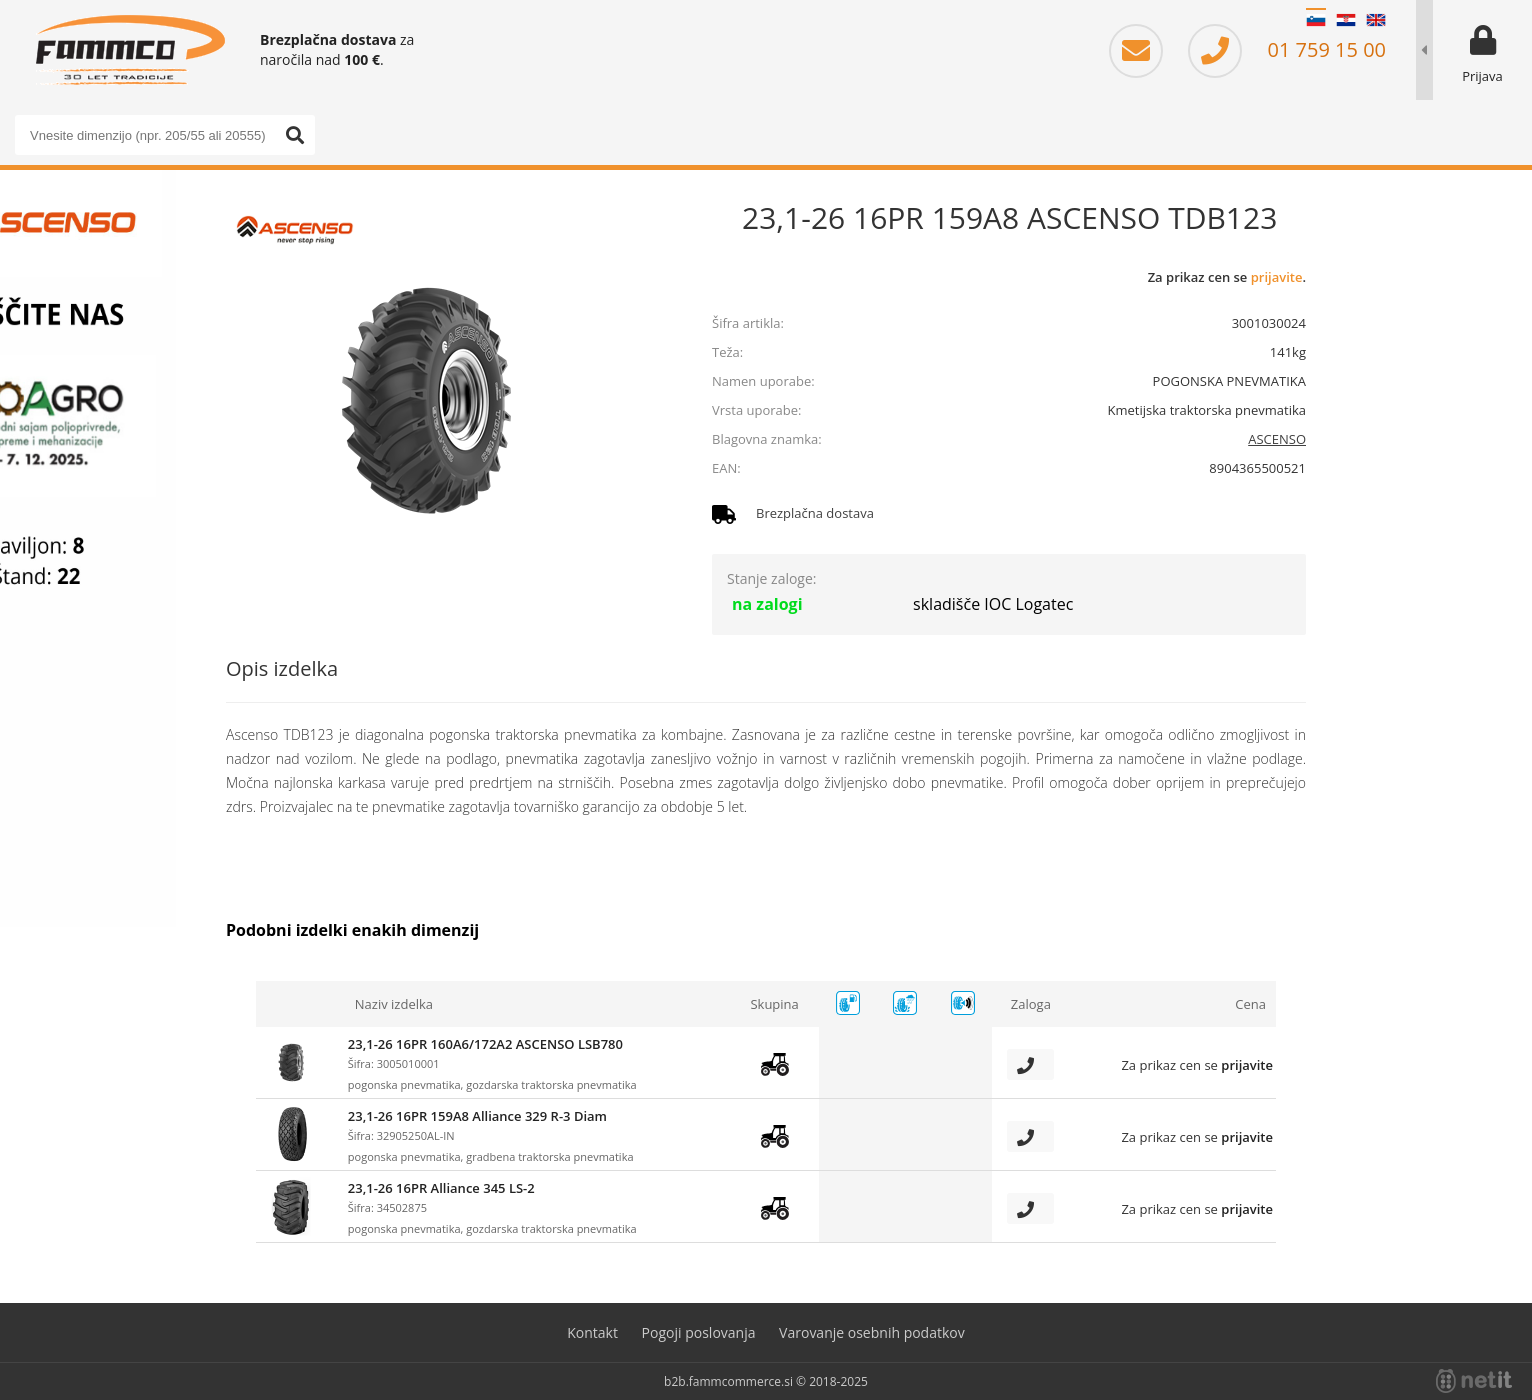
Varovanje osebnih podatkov (872, 1332)
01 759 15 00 (1287, 49)
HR (1346, 20)
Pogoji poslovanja (699, 1332)
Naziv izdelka (394, 1004)
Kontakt (592, 1332)
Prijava (1482, 76)
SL (1316, 20)
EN (1376, 20)
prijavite (1277, 277)
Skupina (774, 1004)
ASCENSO (1277, 439)
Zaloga (1031, 1004)
